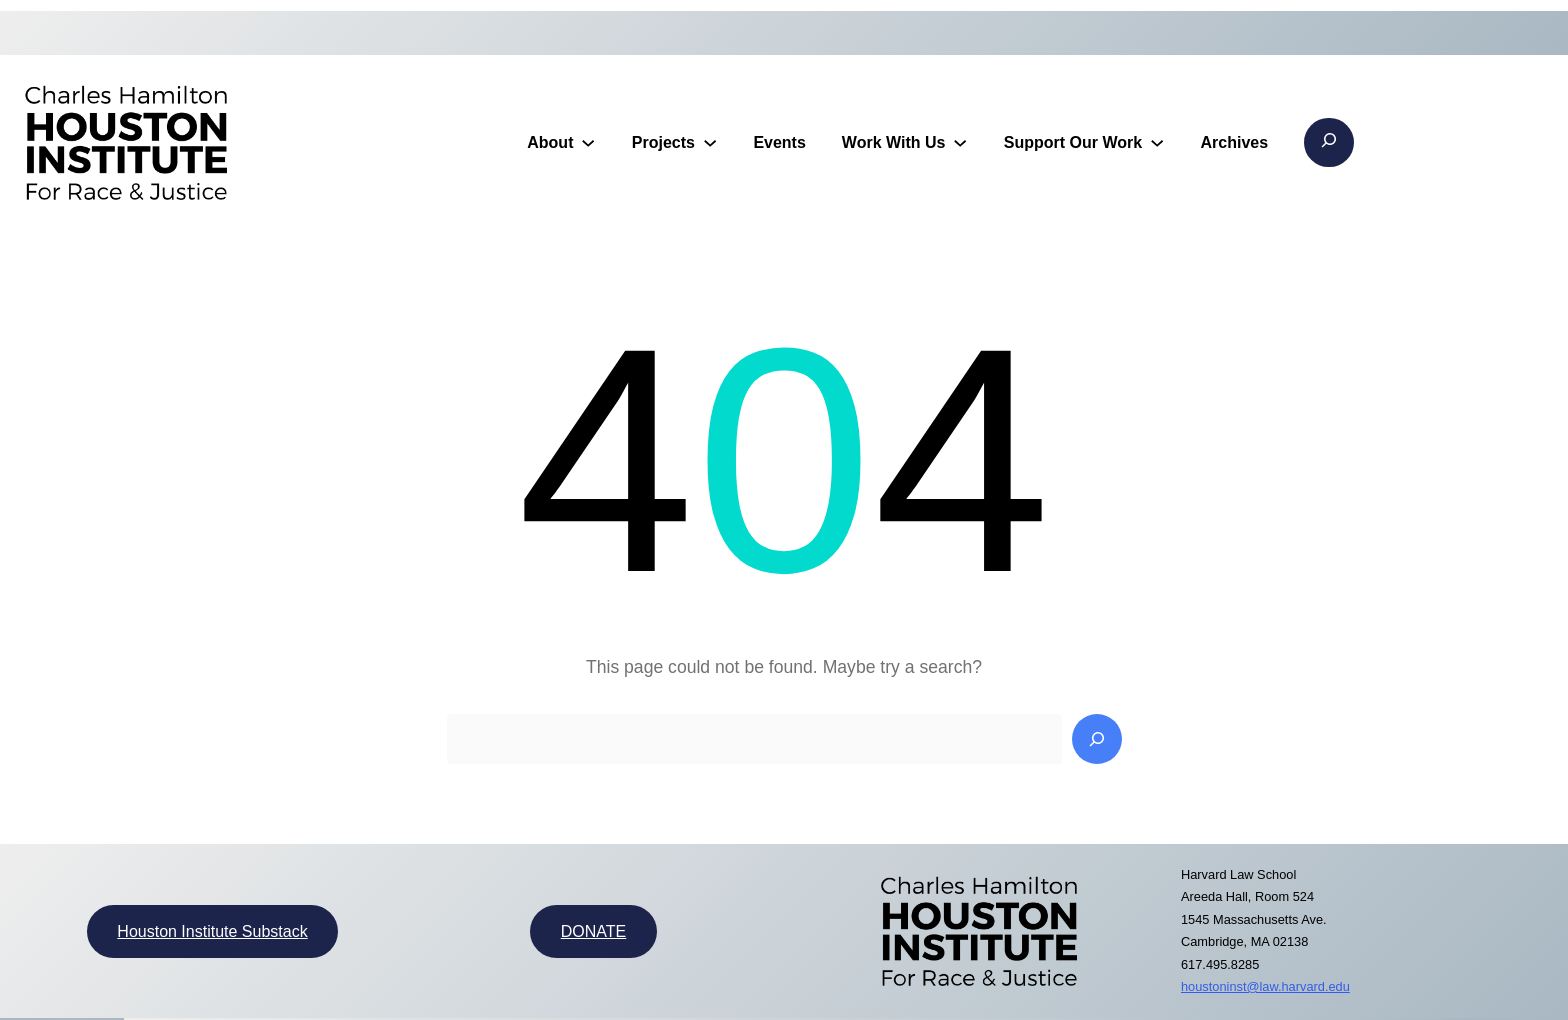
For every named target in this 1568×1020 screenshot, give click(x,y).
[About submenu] (588, 142)
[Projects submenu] (710, 142)
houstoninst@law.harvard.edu (1265, 986)
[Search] (1097, 739)
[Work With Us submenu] (960, 142)
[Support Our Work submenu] (1157, 142)
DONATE (593, 931)
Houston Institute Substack (212, 931)
